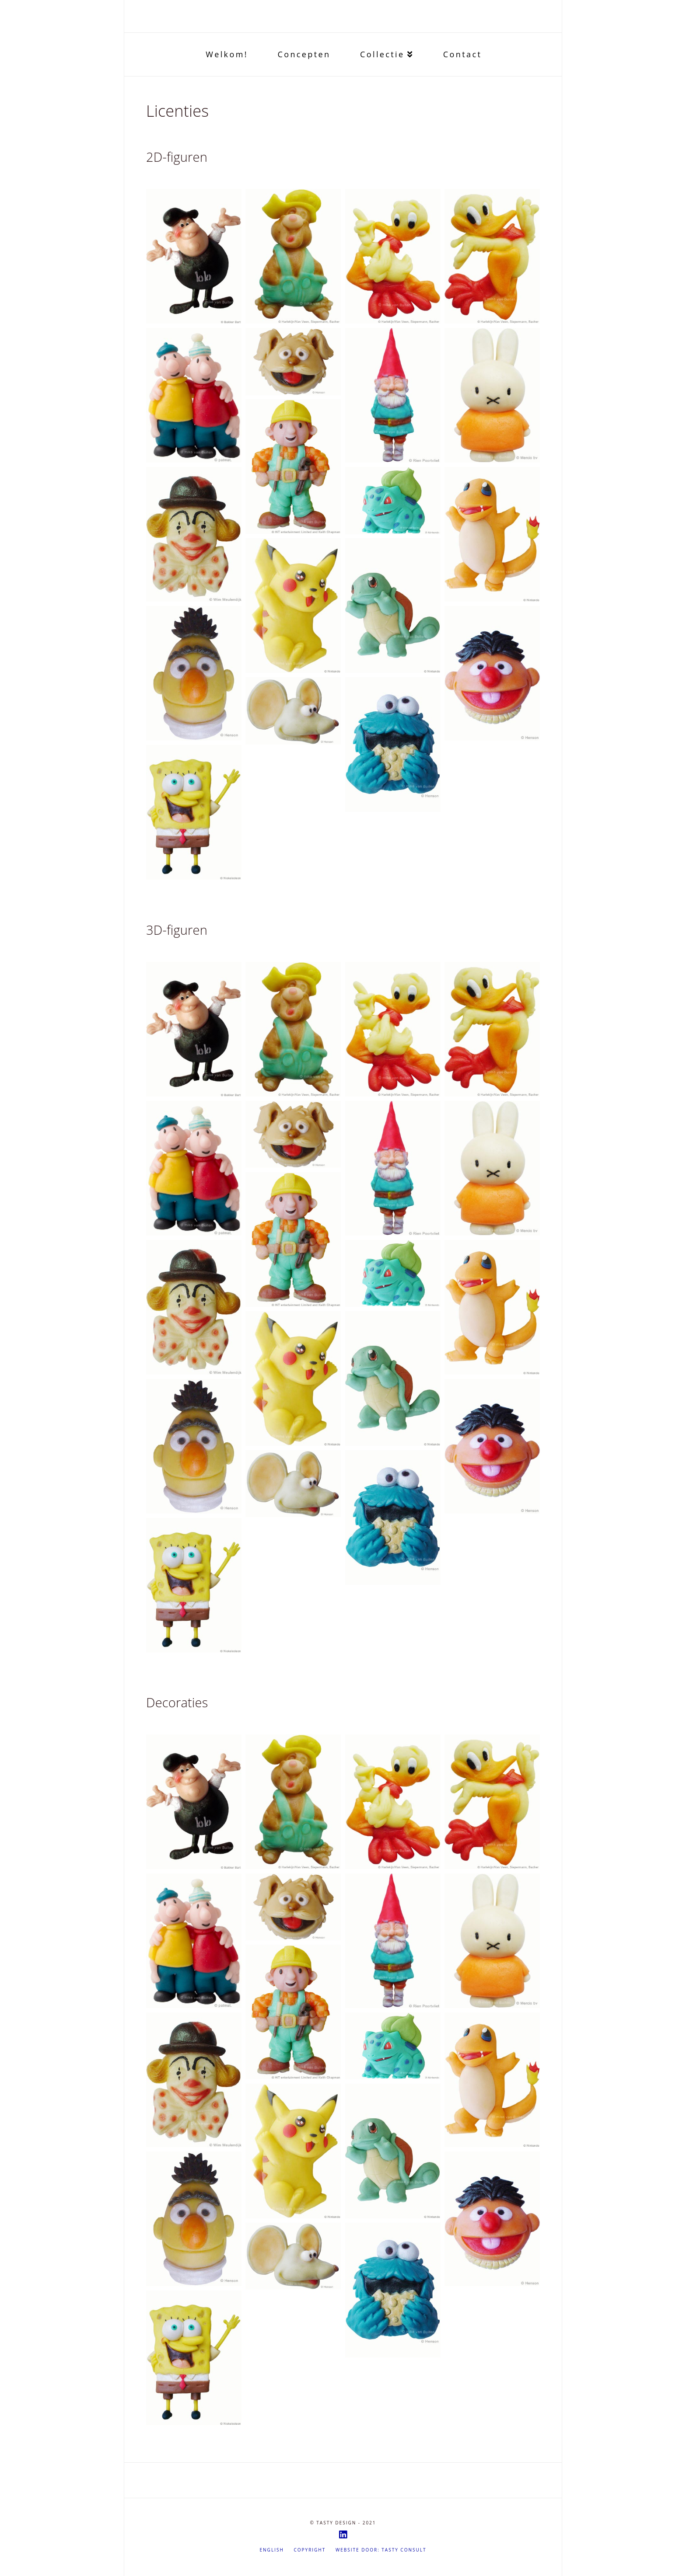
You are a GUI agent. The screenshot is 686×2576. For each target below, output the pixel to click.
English (272, 2550)
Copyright (310, 2550)
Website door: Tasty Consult (381, 2550)
